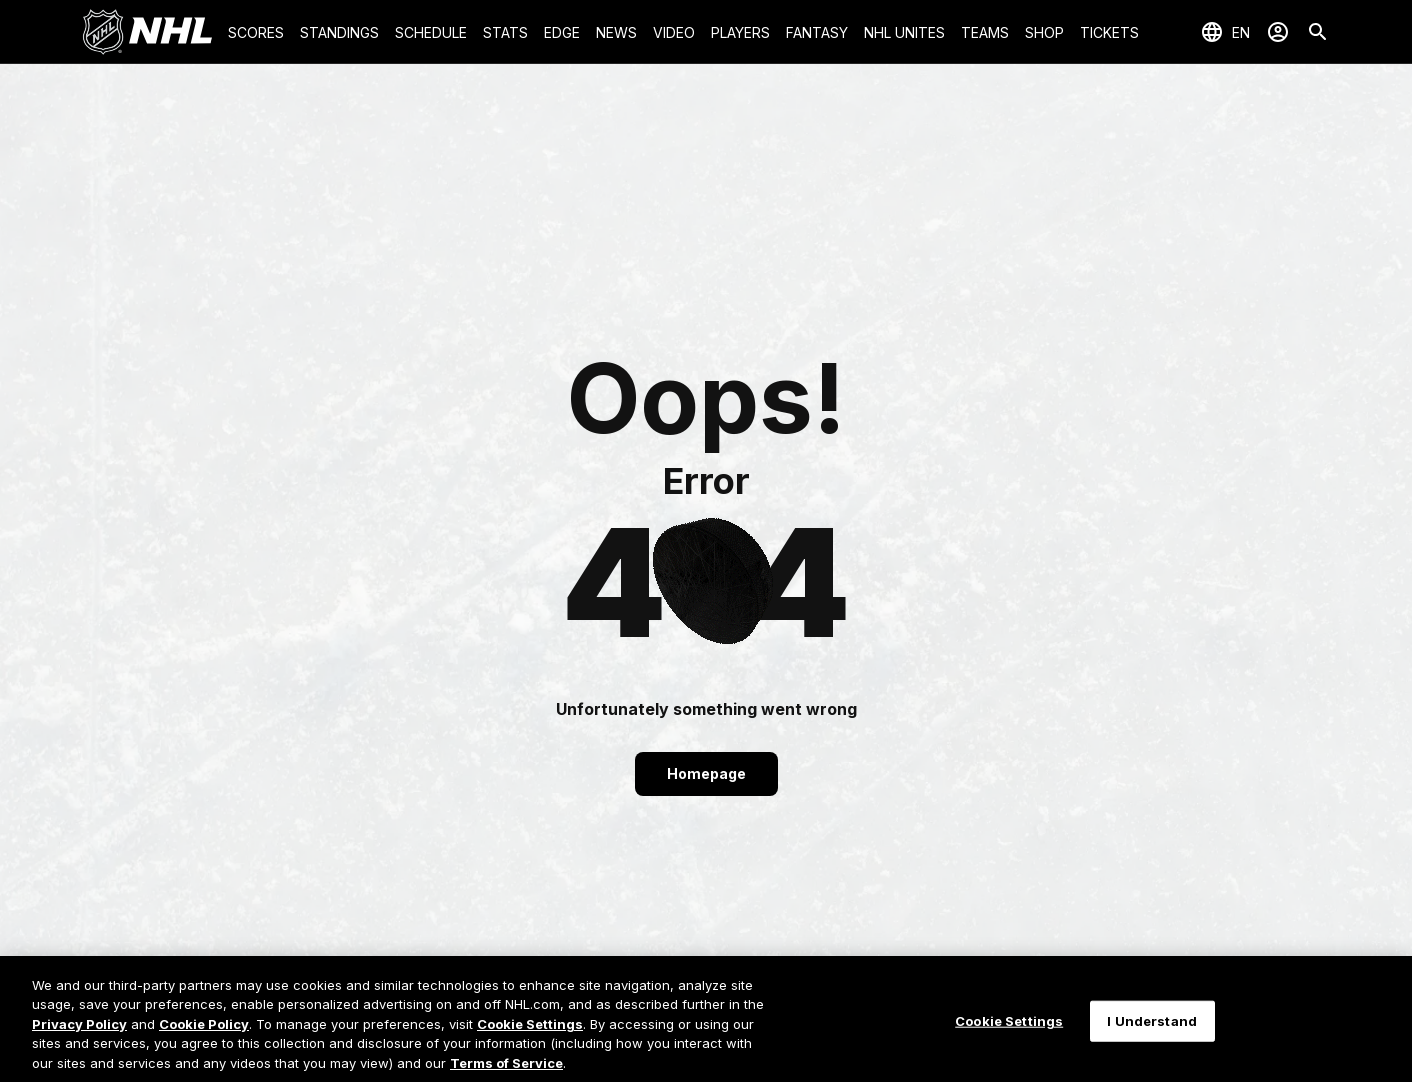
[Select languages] (1225, 32)
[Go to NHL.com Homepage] (147, 32)
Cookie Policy (204, 1037)
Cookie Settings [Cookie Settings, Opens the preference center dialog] (1009, 1033)
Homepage (706, 773)
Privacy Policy (79, 1037)
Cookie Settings (530, 1037)
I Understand (1152, 1033)
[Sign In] (1278, 32)
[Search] (1318, 32)
